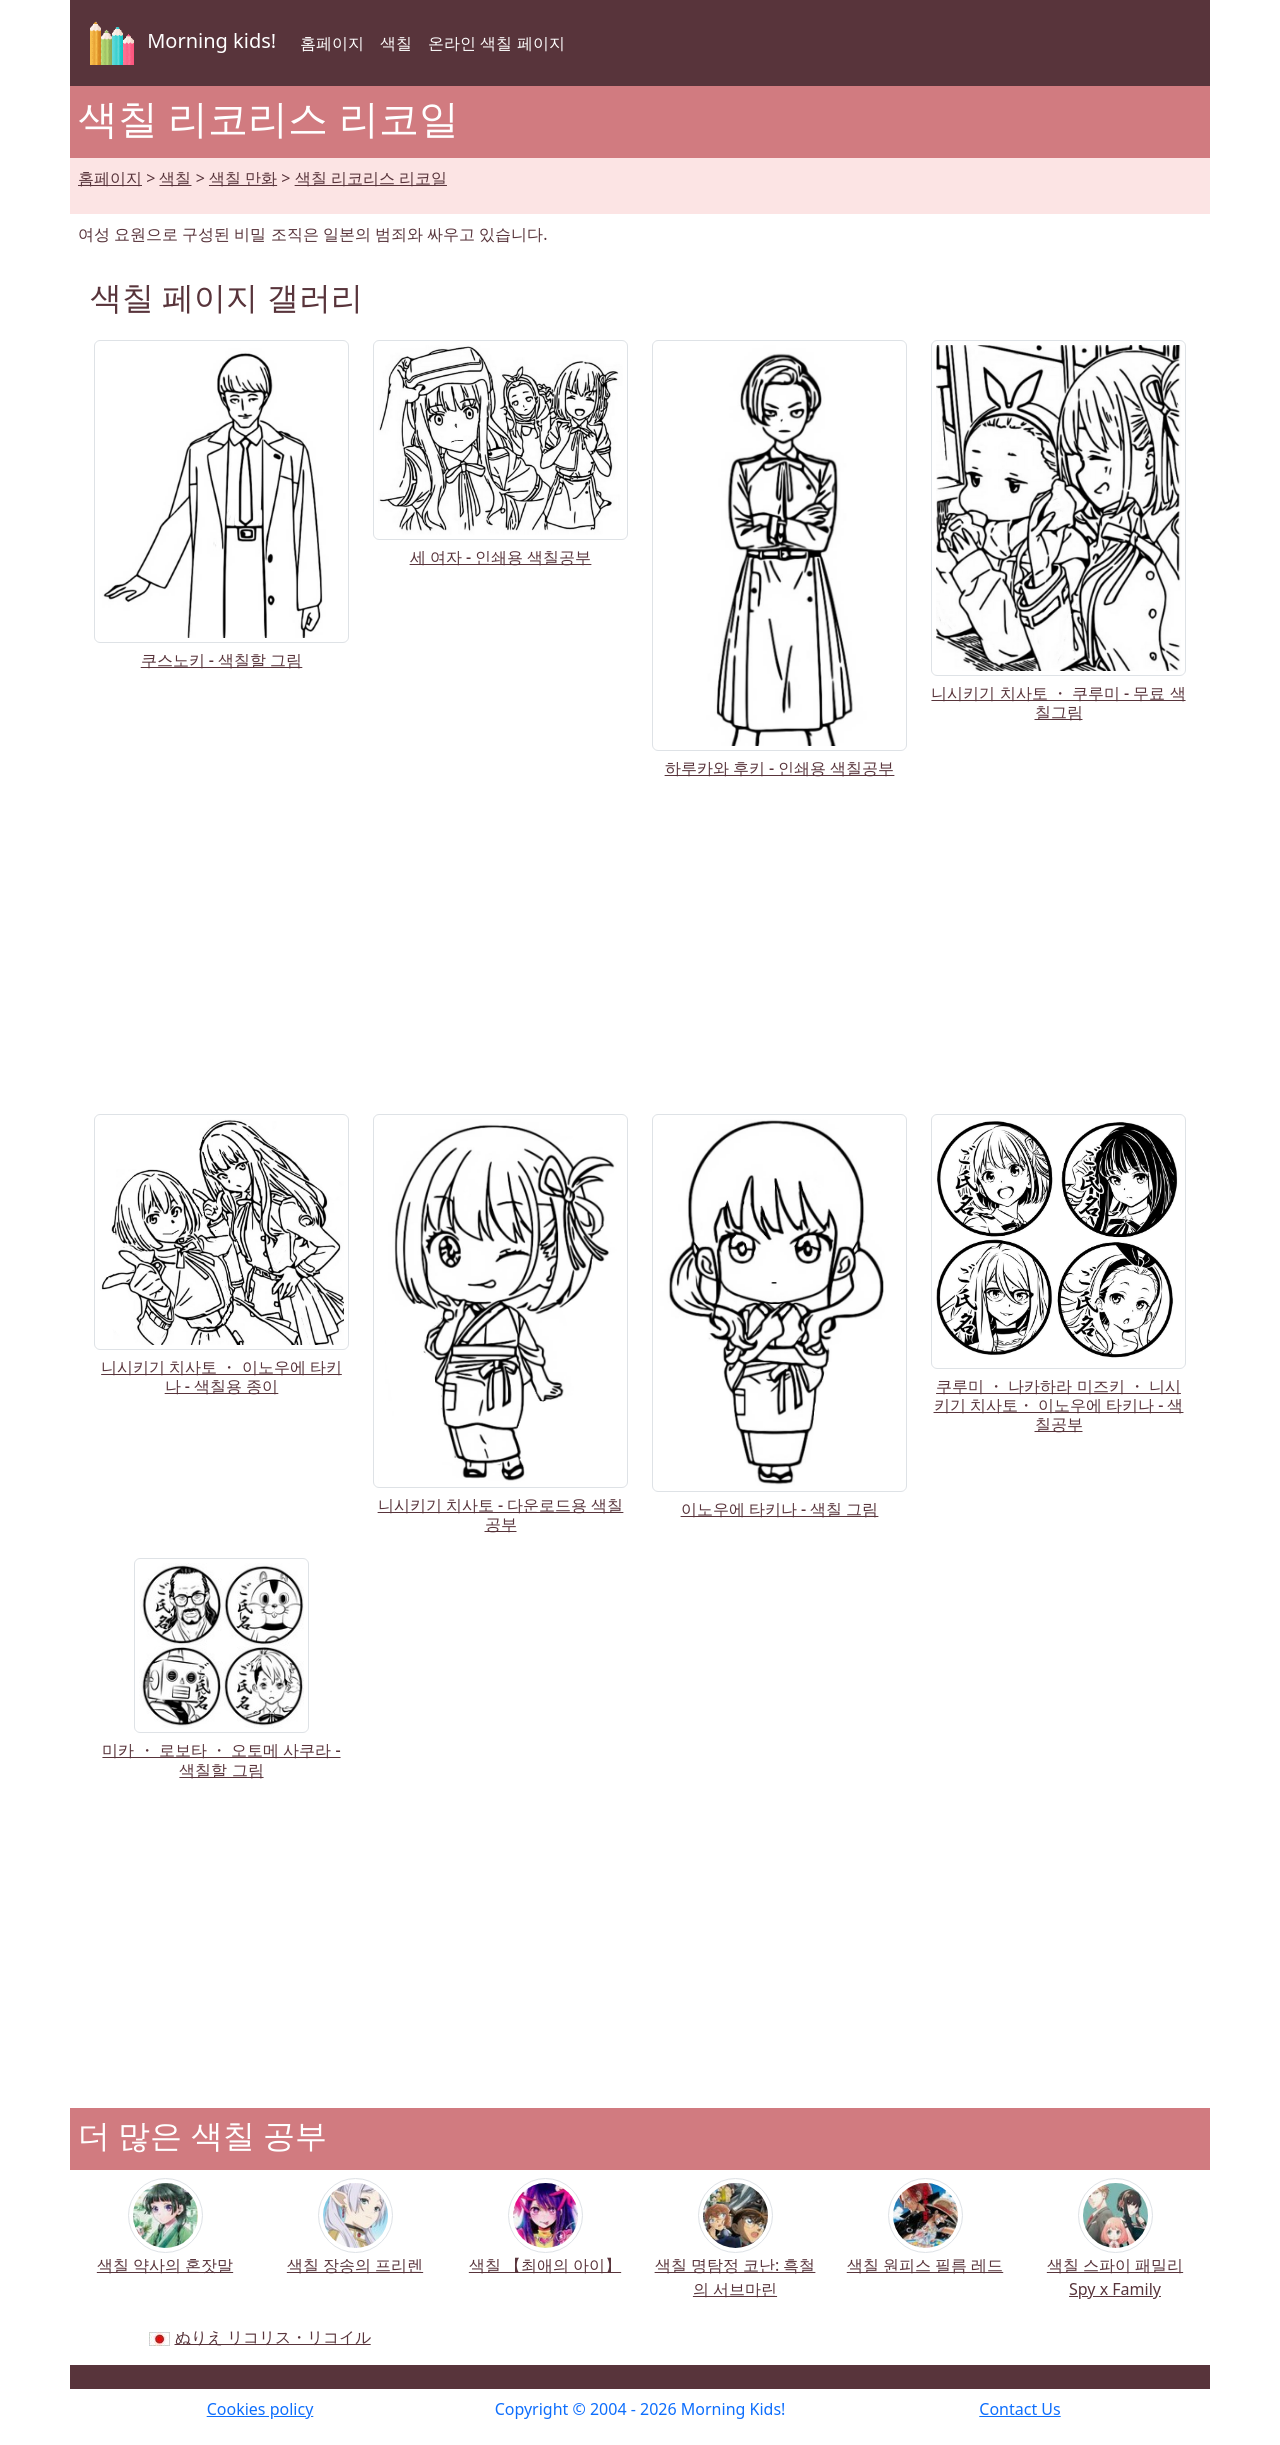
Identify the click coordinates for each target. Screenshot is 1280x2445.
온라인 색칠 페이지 (496, 43)
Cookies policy (260, 2409)
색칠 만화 (243, 178)
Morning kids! (179, 43)
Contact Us (1019, 2409)
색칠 (396, 43)
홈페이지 (332, 43)
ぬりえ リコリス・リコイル (273, 2337)
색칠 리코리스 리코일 (371, 178)
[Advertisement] (640, 942)
